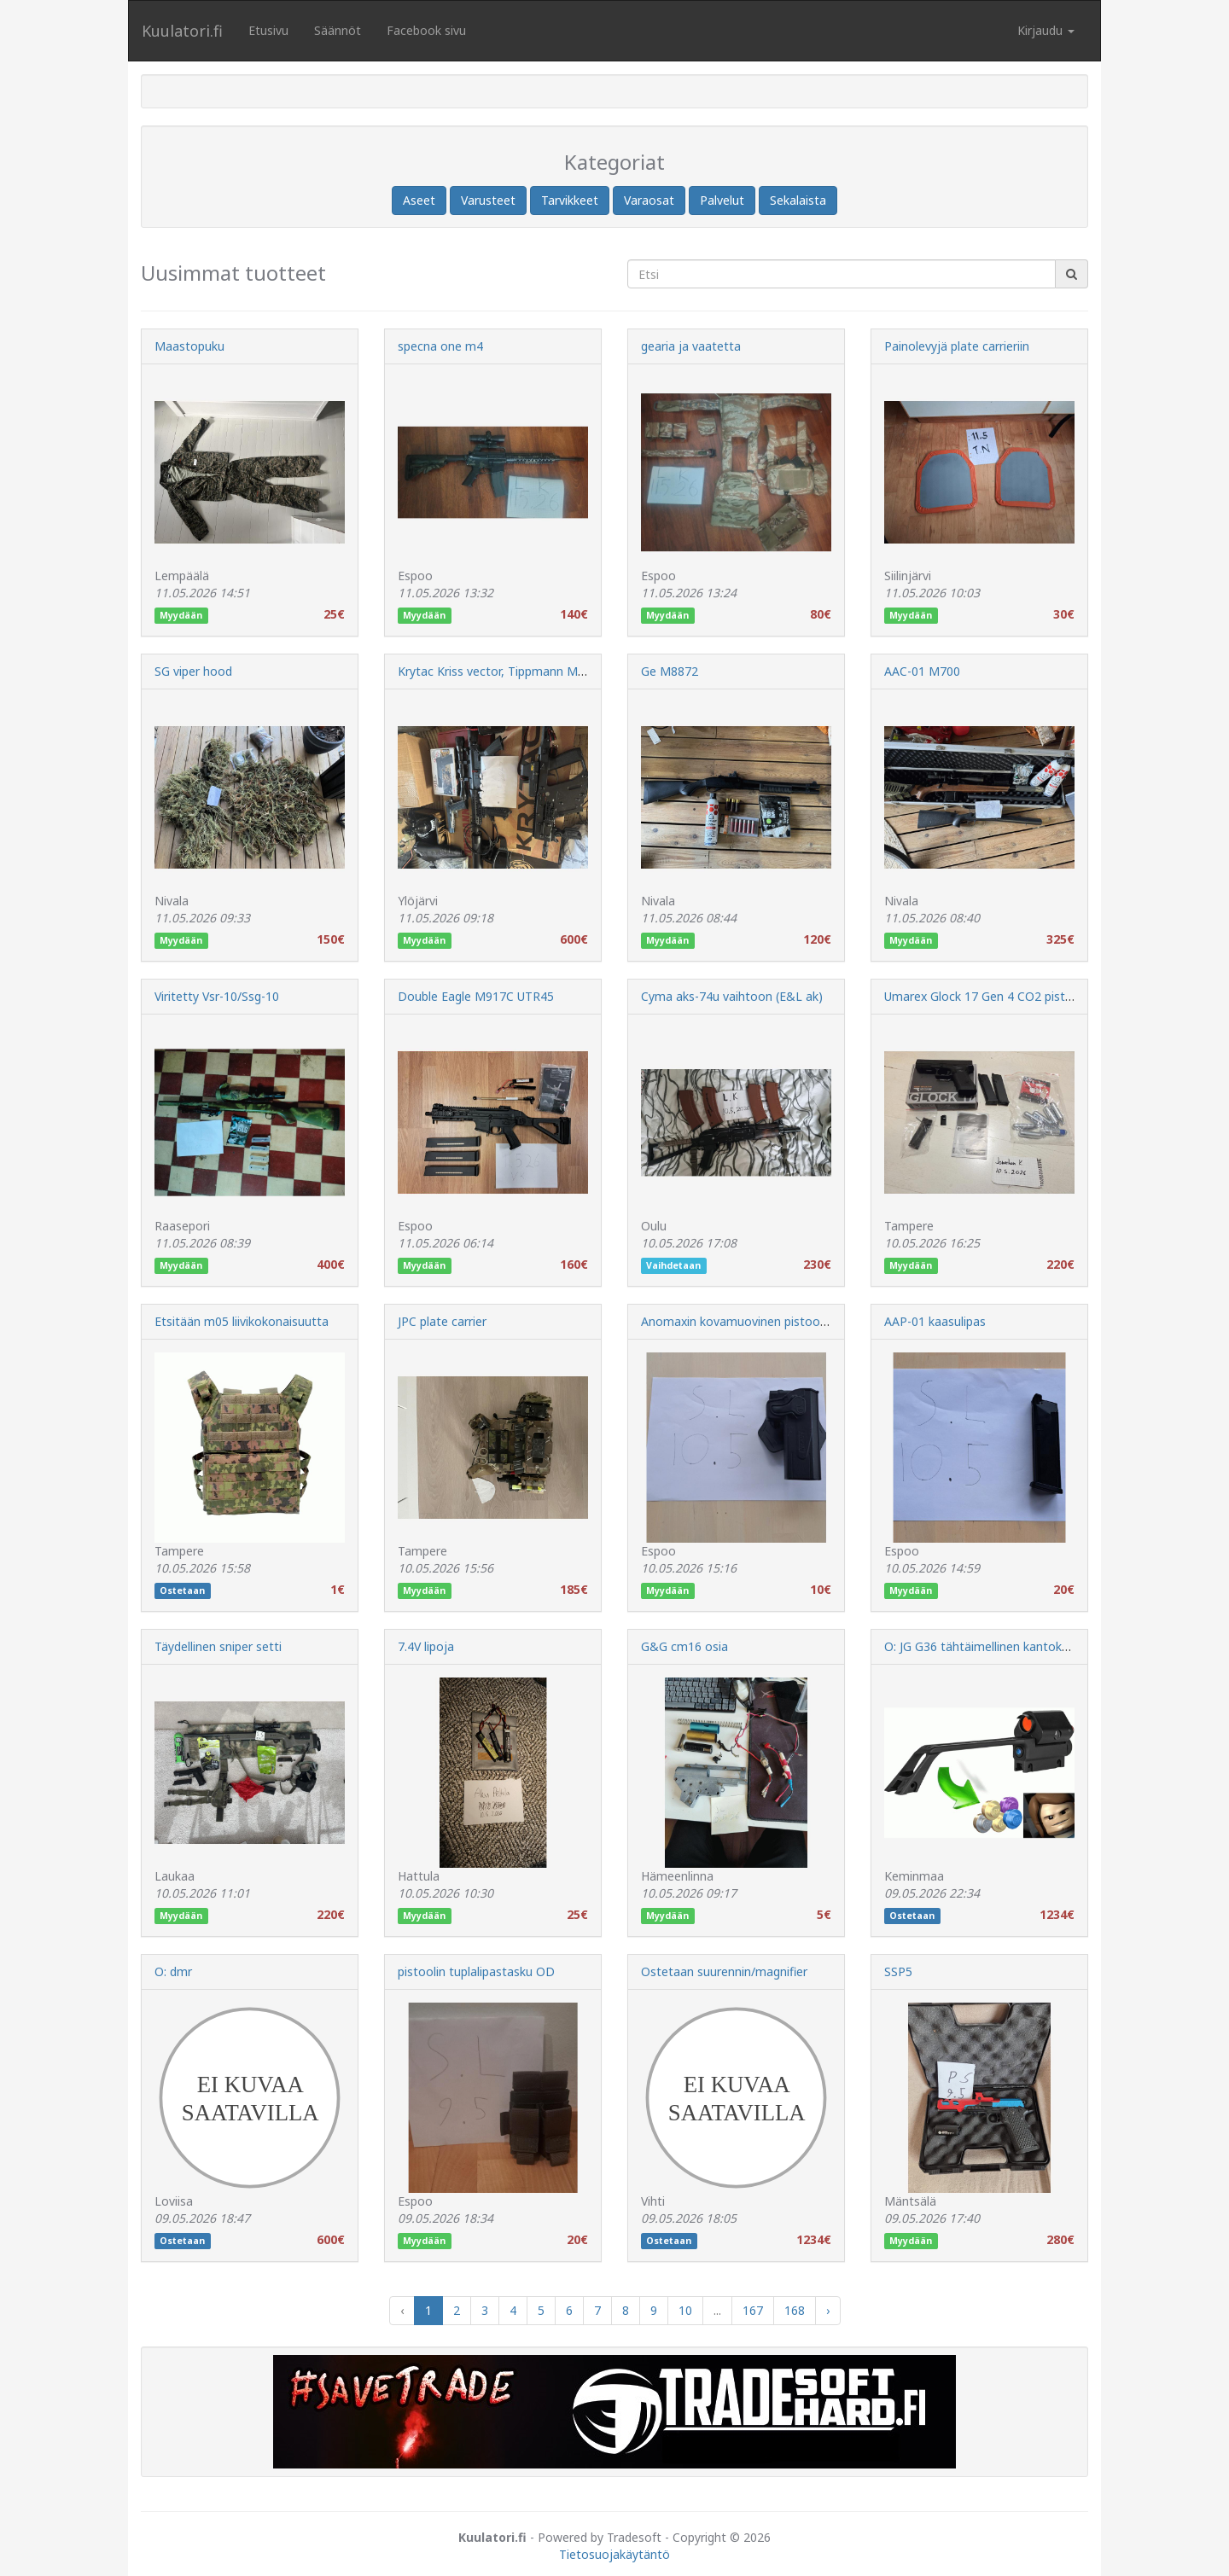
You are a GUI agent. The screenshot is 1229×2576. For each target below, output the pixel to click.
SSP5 (898, 1971)
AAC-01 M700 (922, 671)
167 (753, 2310)
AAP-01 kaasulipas (935, 1321)
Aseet (419, 200)
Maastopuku (189, 346)
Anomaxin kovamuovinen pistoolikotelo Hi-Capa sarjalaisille (806, 1321)
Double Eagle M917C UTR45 (476, 996)
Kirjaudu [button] (1046, 30)
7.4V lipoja (426, 1646)
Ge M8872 (669, 671)
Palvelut (722, 200)
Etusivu (268, 30)
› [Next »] (828, 2310)
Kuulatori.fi (182, 30)
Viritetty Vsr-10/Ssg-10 (216, 996)
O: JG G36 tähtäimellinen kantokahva (986, 1646)
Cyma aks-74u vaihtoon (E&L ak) (732, 996)
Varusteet (488, 200)
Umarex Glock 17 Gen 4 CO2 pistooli (985, 996)
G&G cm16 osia (684, 1646)
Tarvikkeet (569, 200)
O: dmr (173, 1971)
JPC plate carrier (442, 1321)
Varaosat (649, 200)
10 (685, 2310)
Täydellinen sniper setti (218, 1646)
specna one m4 (440, 346)
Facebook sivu (426, 30)
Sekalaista (798, 200)
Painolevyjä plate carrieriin (956, 346)
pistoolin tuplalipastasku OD (476, 1971)
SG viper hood (193, 671)
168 (794, 2310)
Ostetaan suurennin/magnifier (724, 1971)
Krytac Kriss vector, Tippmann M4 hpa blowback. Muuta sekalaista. (583, 671)
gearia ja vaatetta (691, 346)
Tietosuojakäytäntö (614, 2554)
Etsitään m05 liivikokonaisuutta (241, 1321)
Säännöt (337, 30)
